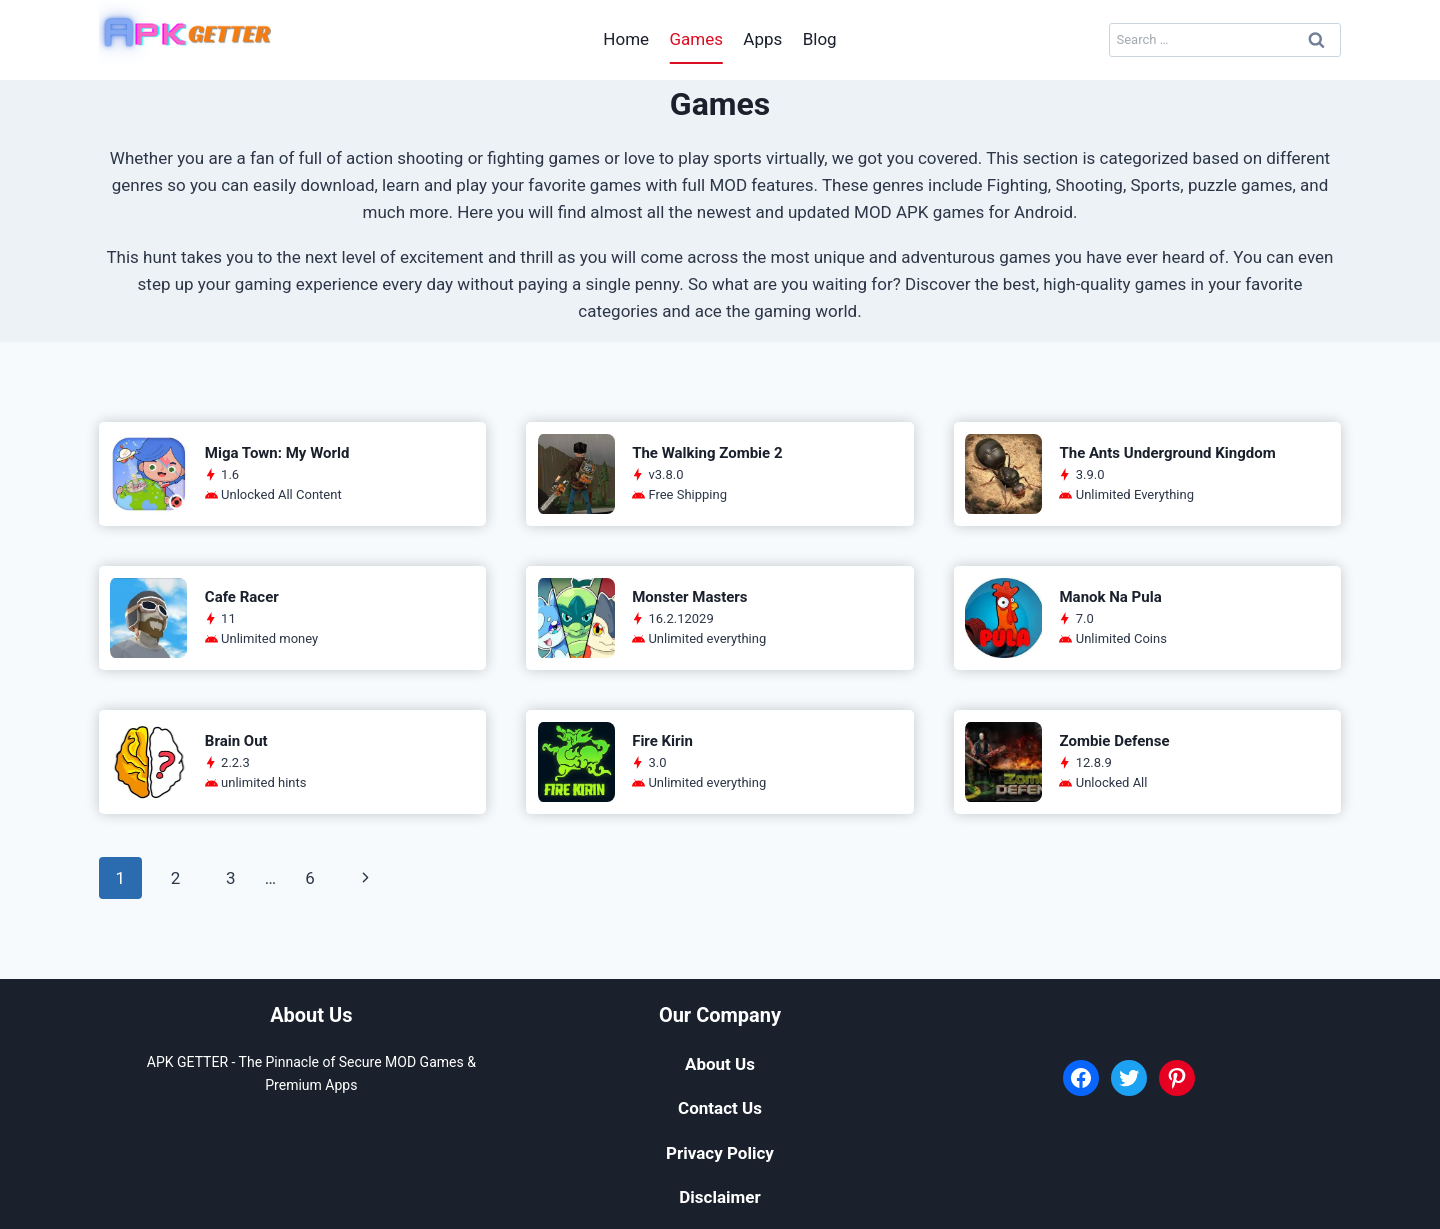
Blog (820, 39)
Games (696, 39)
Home (626, 39)
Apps (762, 39)
